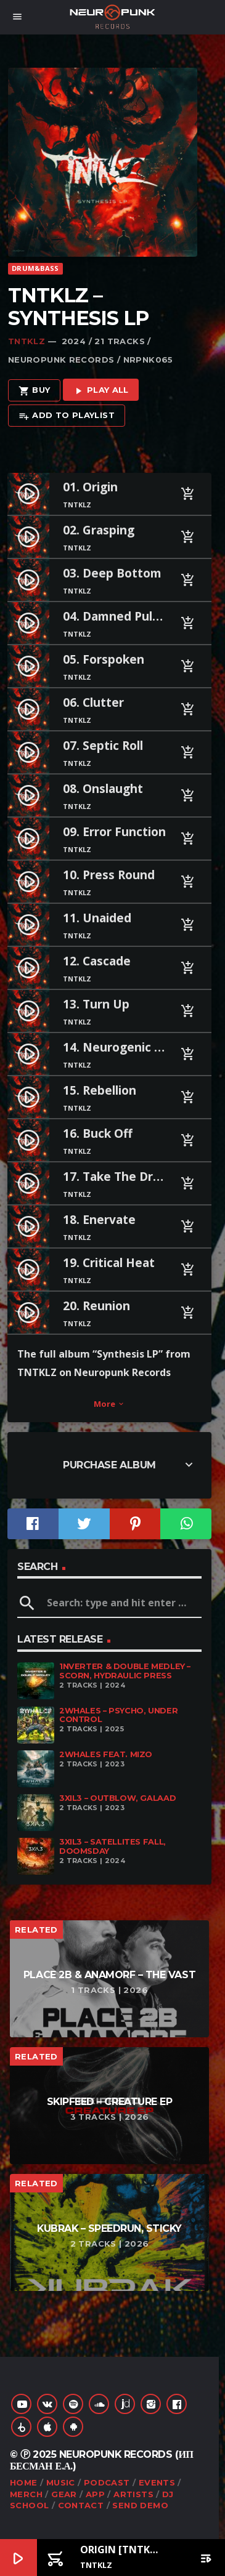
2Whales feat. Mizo (105, 1754)
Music (60, 2482)
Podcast (107, 2482)
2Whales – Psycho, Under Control (118, 1715)
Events (157, 2482)
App (95, 2494)
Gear (64, 2494)
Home (24, 2482)
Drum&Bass (35, 268)
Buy (34, 390)
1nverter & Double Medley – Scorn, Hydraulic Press (124, 1671)
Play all (101, 390)
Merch (26, 2494)
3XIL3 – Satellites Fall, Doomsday (112, 1846)
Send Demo (140, 2505)
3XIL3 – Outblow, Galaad (117, 1798)
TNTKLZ (26, 341)
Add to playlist (66, 416)
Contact (81, 2505)
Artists (133, 2494)
